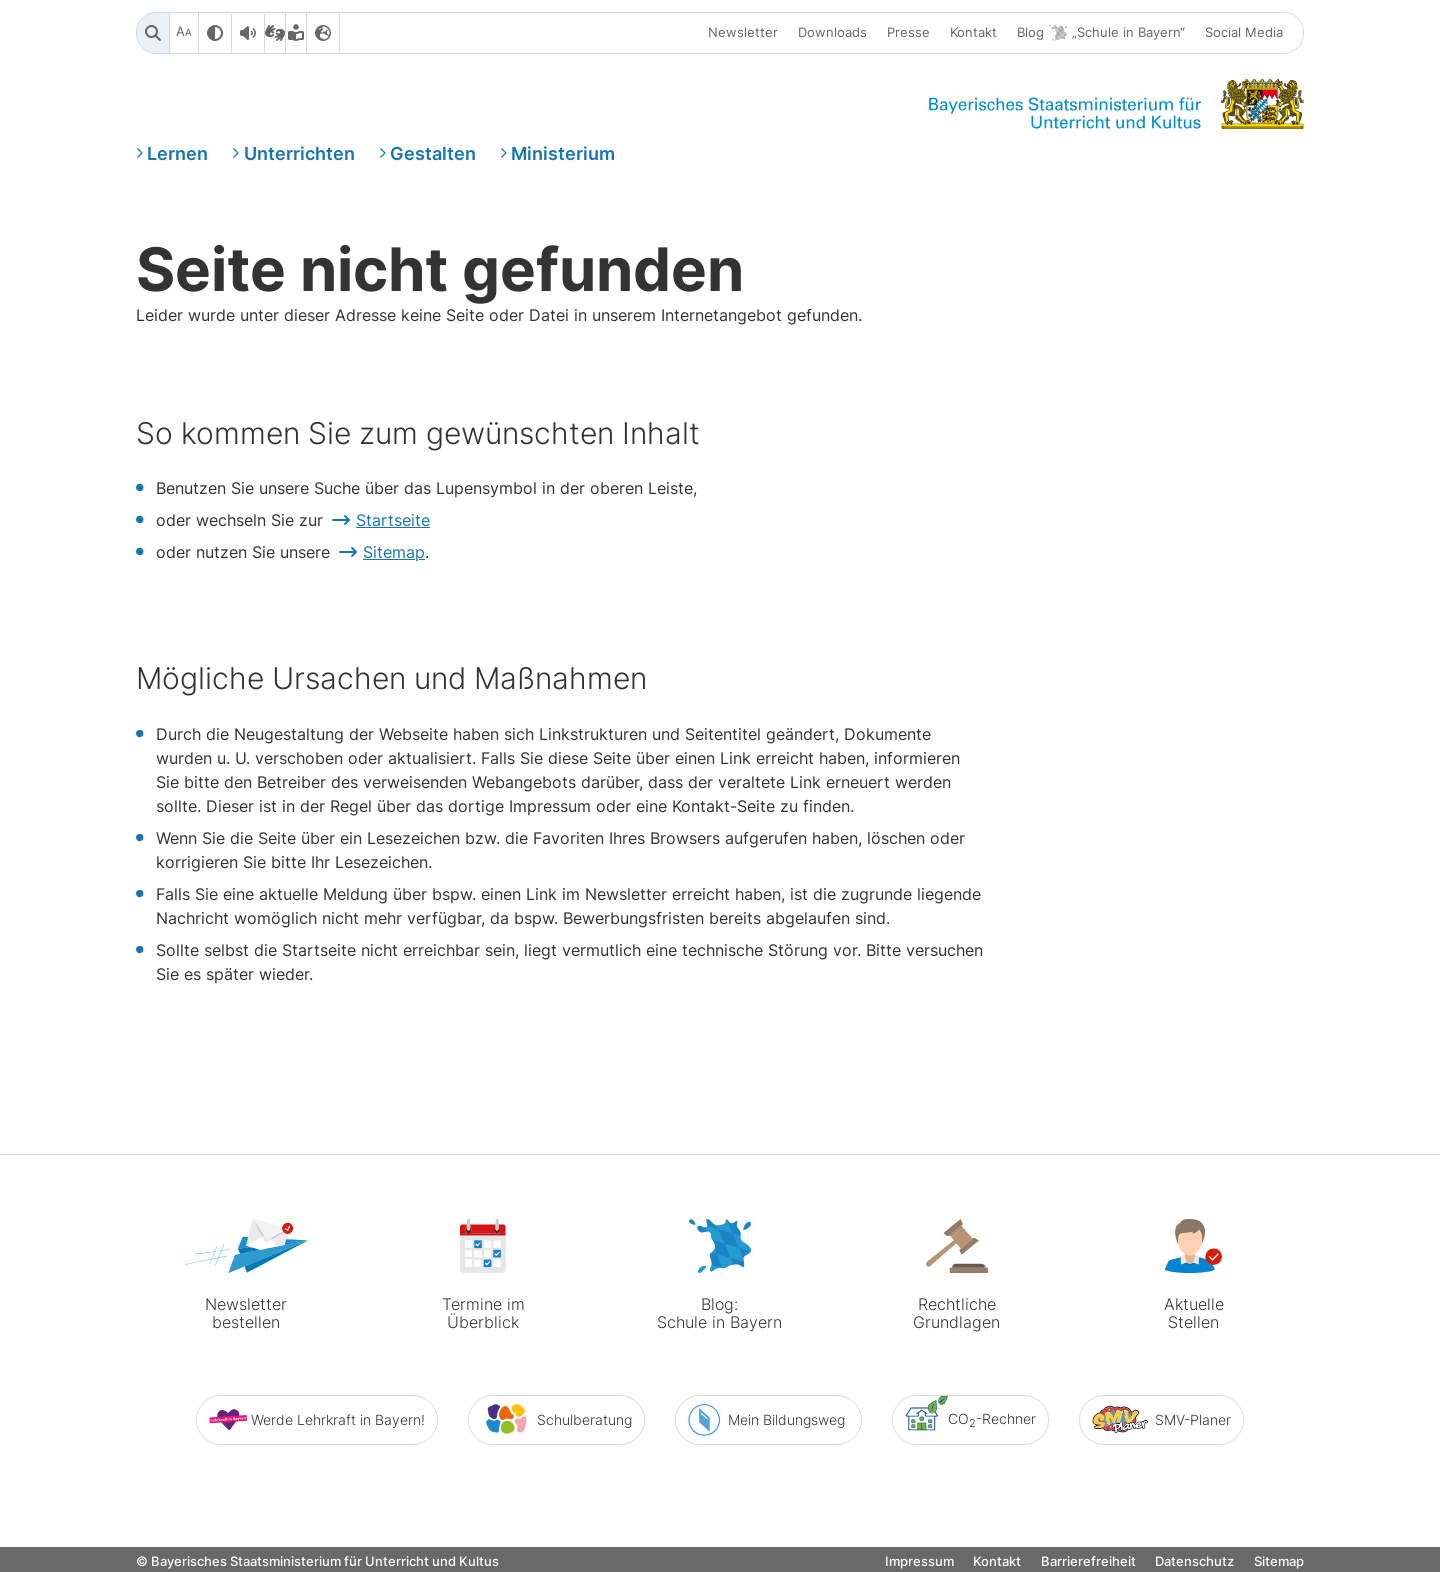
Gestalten (433, 153)
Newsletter (743, 33)
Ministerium (563, 153)
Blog (1101, 33)
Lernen (177, 153)
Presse (908, 33)
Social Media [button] (1244, 33)
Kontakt (973, 33)
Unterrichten (299, 153)
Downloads (832, 33)
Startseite (393, 521)
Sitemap (394, 553)
